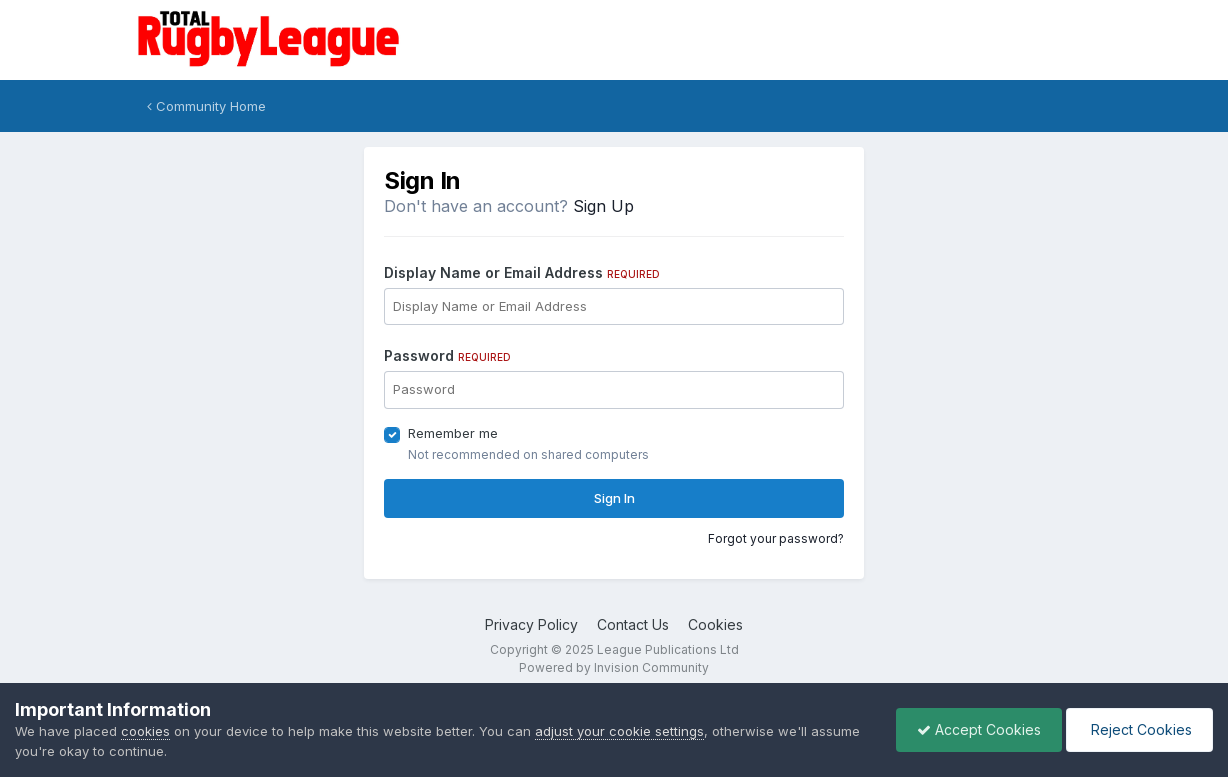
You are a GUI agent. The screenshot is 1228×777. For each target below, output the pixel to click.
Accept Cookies (979, 729)
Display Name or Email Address (522, 272)
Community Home (206, 106)
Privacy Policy (531, 624)
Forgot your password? (776, 538)
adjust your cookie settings (619, 731)
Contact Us (633, 624)
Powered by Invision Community (614, 667)
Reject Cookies (1139, 729)
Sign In (614, 498)
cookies (145, 731)
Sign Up (603, 206)
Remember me (453, 433)
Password (447, 355)
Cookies (715, 624)
